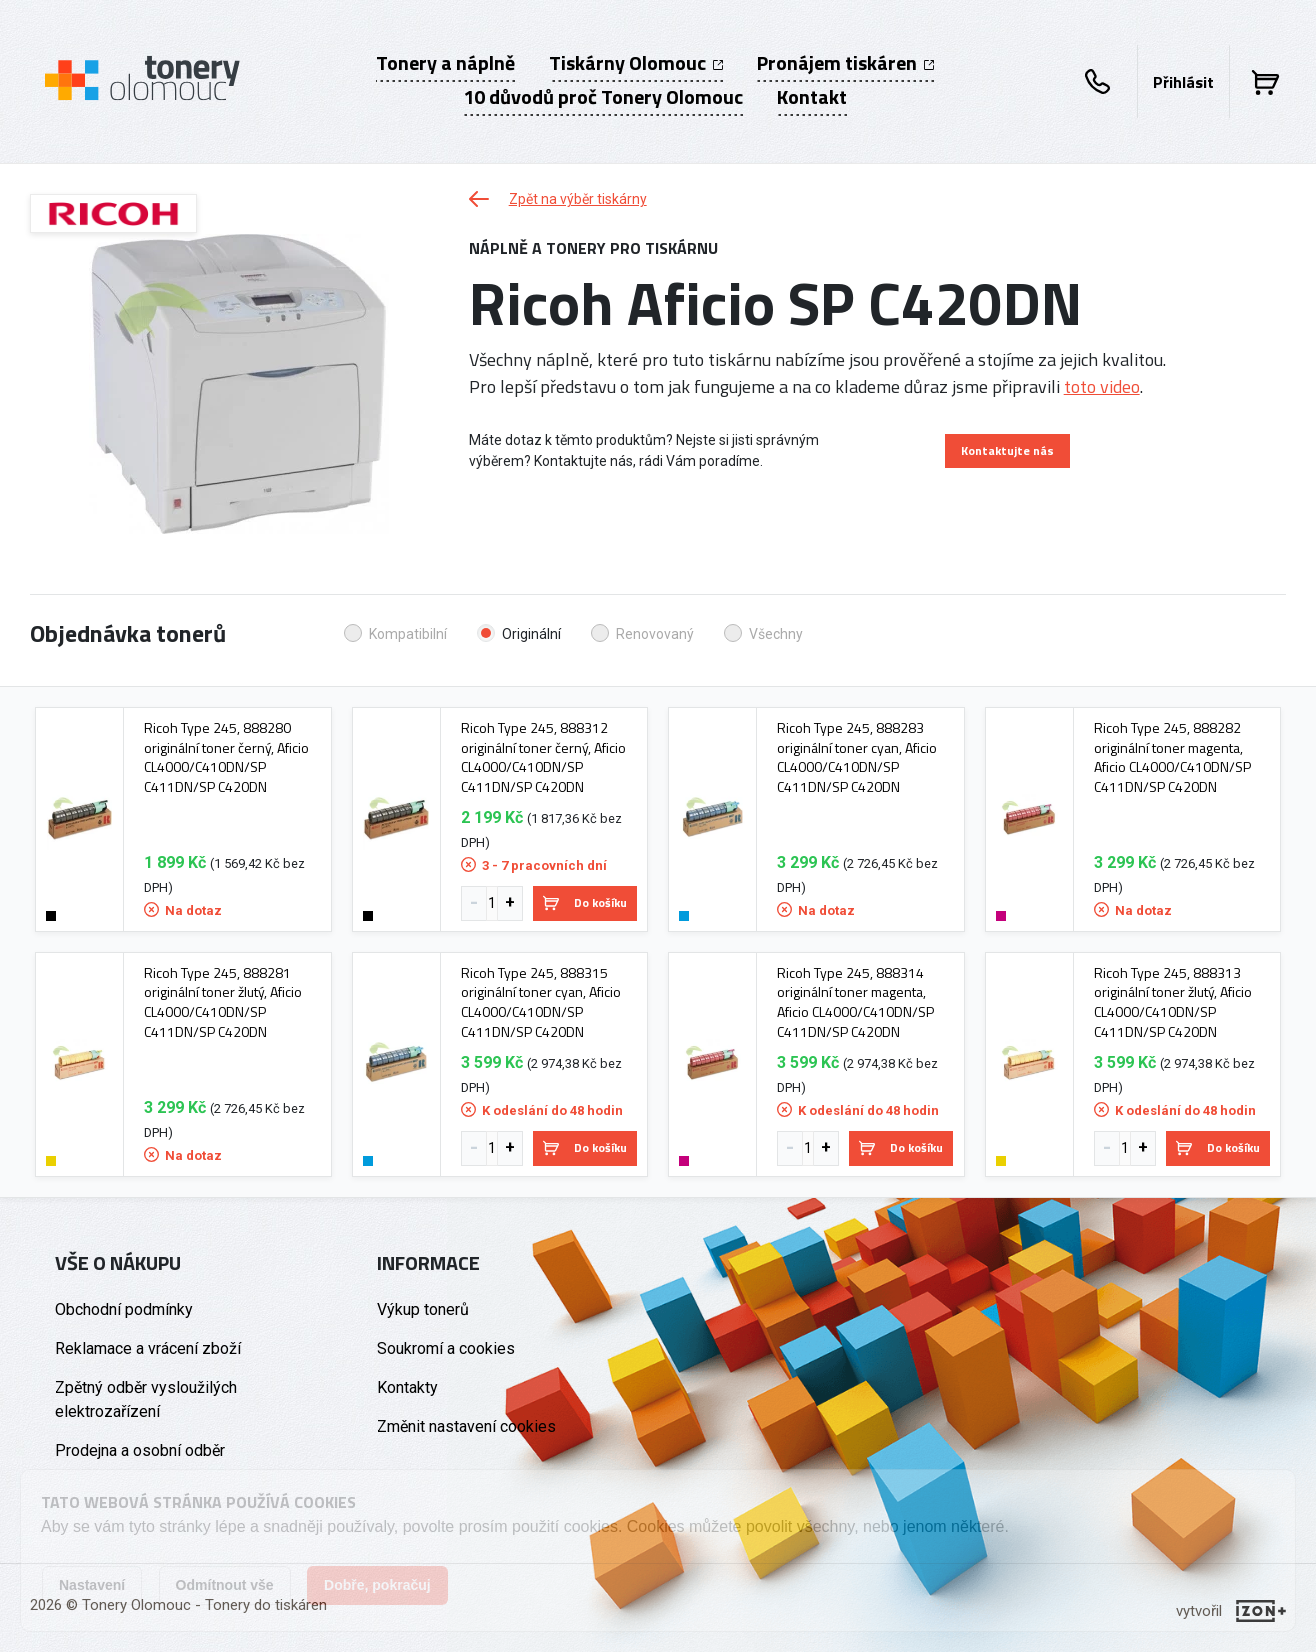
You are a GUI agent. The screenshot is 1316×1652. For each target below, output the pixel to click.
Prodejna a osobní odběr (140, 1450)
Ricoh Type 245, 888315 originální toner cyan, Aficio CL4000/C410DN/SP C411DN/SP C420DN (541, 1002)
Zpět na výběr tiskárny (558, 199)
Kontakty (407, 1387)
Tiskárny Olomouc (636, 63)
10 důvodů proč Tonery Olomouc (603, 97)
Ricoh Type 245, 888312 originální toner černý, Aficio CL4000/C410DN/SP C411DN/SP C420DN (543, 757)
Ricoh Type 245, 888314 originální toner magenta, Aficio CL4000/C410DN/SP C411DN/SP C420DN (855, 1002)
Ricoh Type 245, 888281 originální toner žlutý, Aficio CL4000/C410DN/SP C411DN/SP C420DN (223, 1002)
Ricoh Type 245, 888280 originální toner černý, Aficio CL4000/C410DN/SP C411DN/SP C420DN (226, 757)
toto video (1102, 386)
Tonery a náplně (445, 63)
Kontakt (812, 97)
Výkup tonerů (423, 1309)
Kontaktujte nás (1007, 450)
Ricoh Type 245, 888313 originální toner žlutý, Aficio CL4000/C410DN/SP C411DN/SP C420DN (1173, 1002)
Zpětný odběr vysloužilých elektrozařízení (146, 1399)
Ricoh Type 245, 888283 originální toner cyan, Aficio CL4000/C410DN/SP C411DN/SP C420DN (857, 757)
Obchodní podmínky (124, 1309)
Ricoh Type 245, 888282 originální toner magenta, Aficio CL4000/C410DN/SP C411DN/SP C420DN (1172, 757)
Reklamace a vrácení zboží (148, 1348)
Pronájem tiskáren (845, 63)
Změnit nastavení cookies (466, 1426)
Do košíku (585, 902)
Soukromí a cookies (446, 1348)
